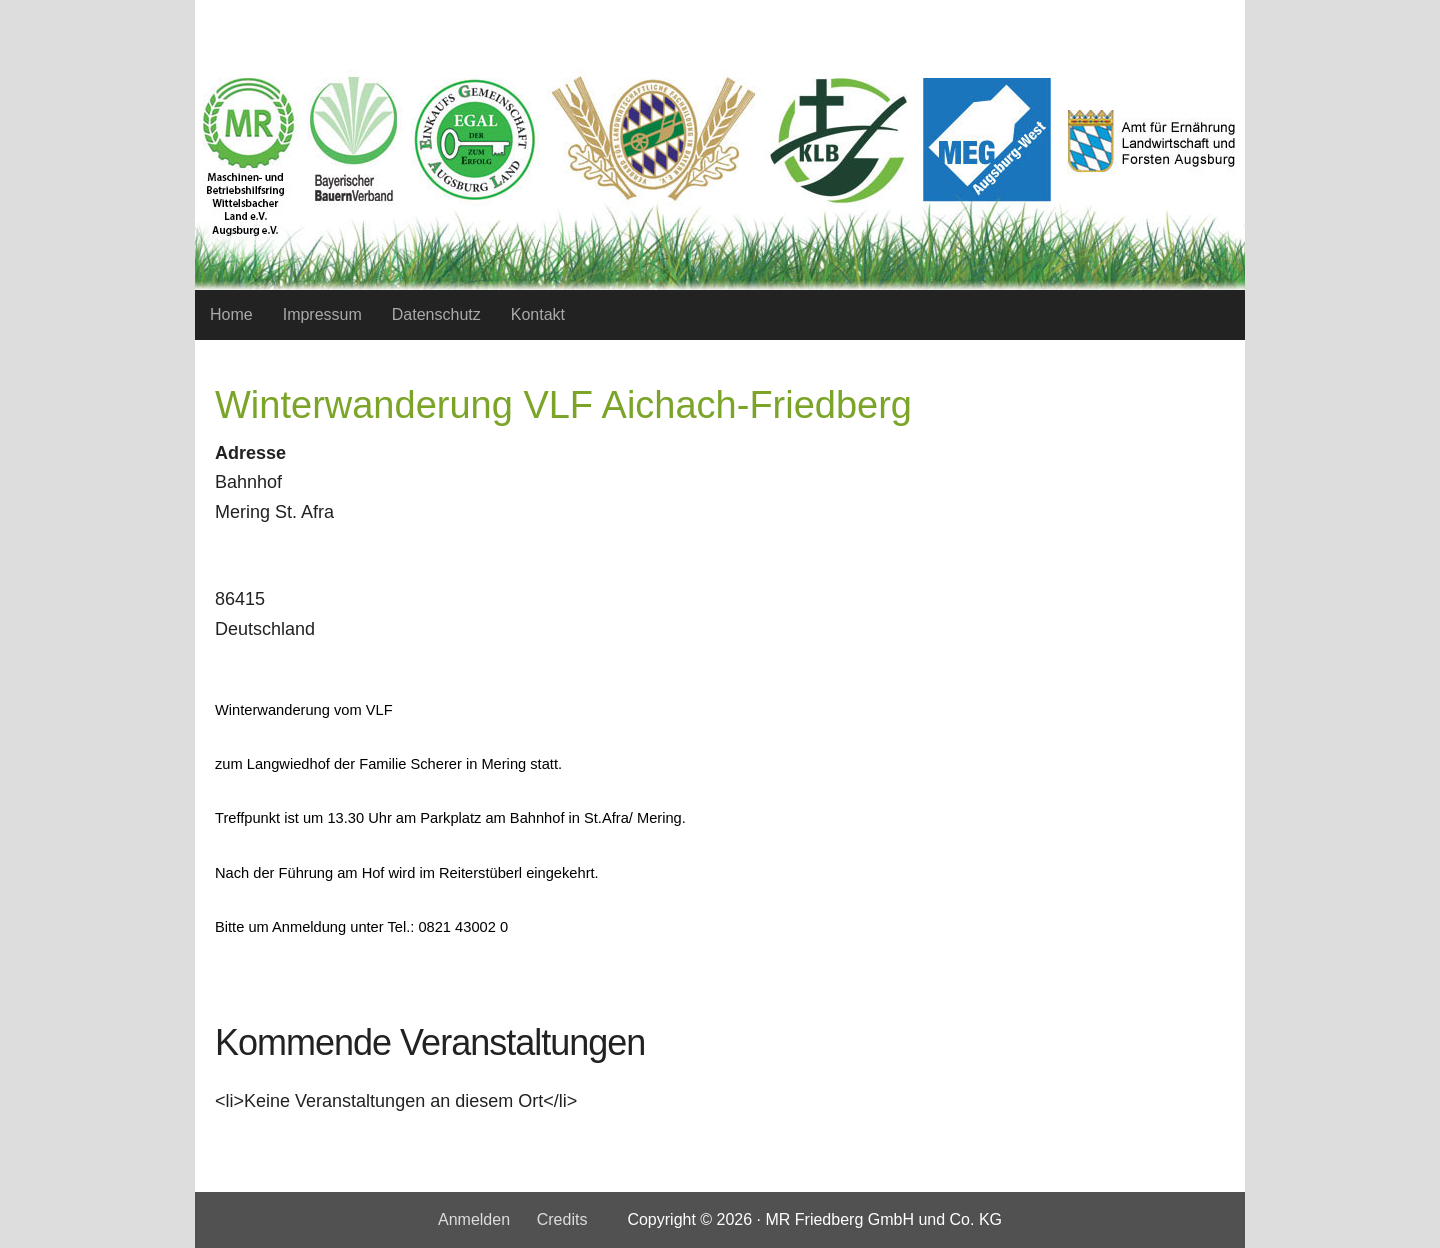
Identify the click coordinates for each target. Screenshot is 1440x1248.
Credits (562, 1219)
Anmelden (474, 1219)
